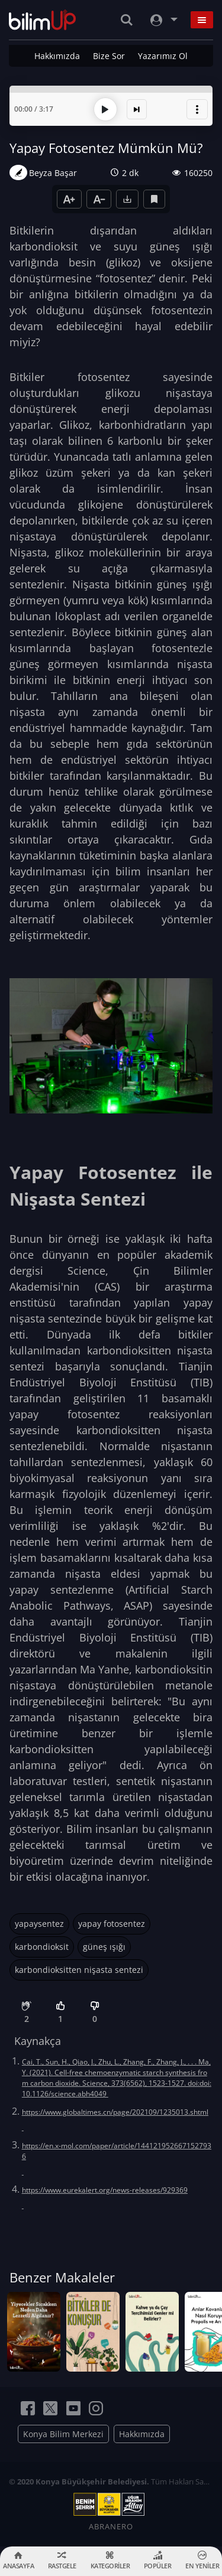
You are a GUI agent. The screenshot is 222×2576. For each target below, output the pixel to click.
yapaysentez (39, 1923)
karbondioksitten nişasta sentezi (79, 1969)
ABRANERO (111, 2526)
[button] (197, 109)
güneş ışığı (104, 1946)
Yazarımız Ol (163, 55)
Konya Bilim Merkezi (63, 2434)
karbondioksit (42, 1946)
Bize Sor (109, 55)
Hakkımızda (57, 55)
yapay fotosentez (111, 1923)
